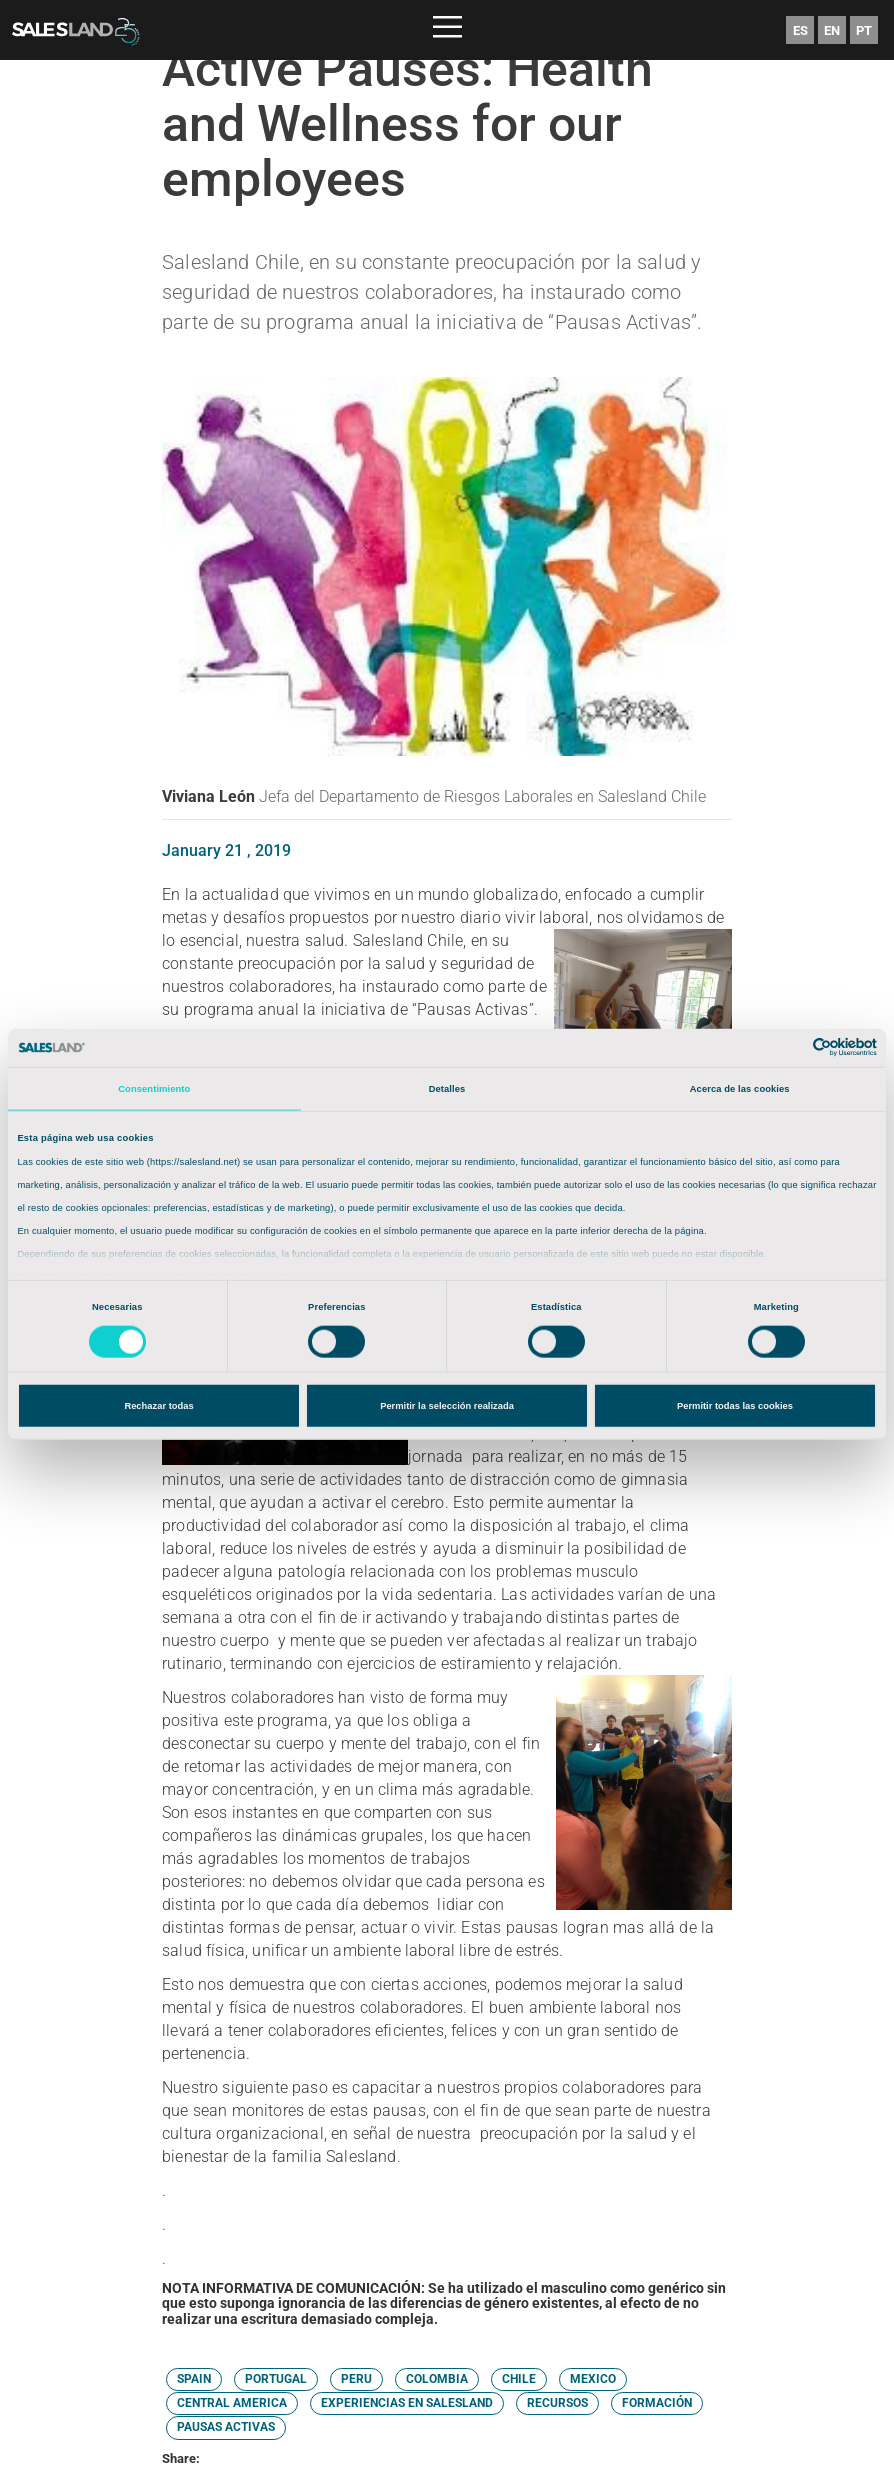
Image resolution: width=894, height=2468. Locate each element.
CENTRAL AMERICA (232, 2403)
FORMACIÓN (657, 2403)
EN (832, 30)
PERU (356, 2379)
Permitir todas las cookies (735, 1406)
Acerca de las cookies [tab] (740, 1089)
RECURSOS (557, 2403)
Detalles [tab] (447, 1089)
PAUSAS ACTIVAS (226, 2427)
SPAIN (194, 2379)
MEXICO (593, 2379)
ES (800, 30)
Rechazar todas (158, 1406)
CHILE (519, 2379)
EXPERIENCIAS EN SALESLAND (407, 2403)
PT (864, 30)
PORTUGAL (276, 2379)
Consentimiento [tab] (154, 1089)
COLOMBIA (437, 2379)
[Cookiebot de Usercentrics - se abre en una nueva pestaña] (789, 1047)
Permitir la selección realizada (447, 1406)
